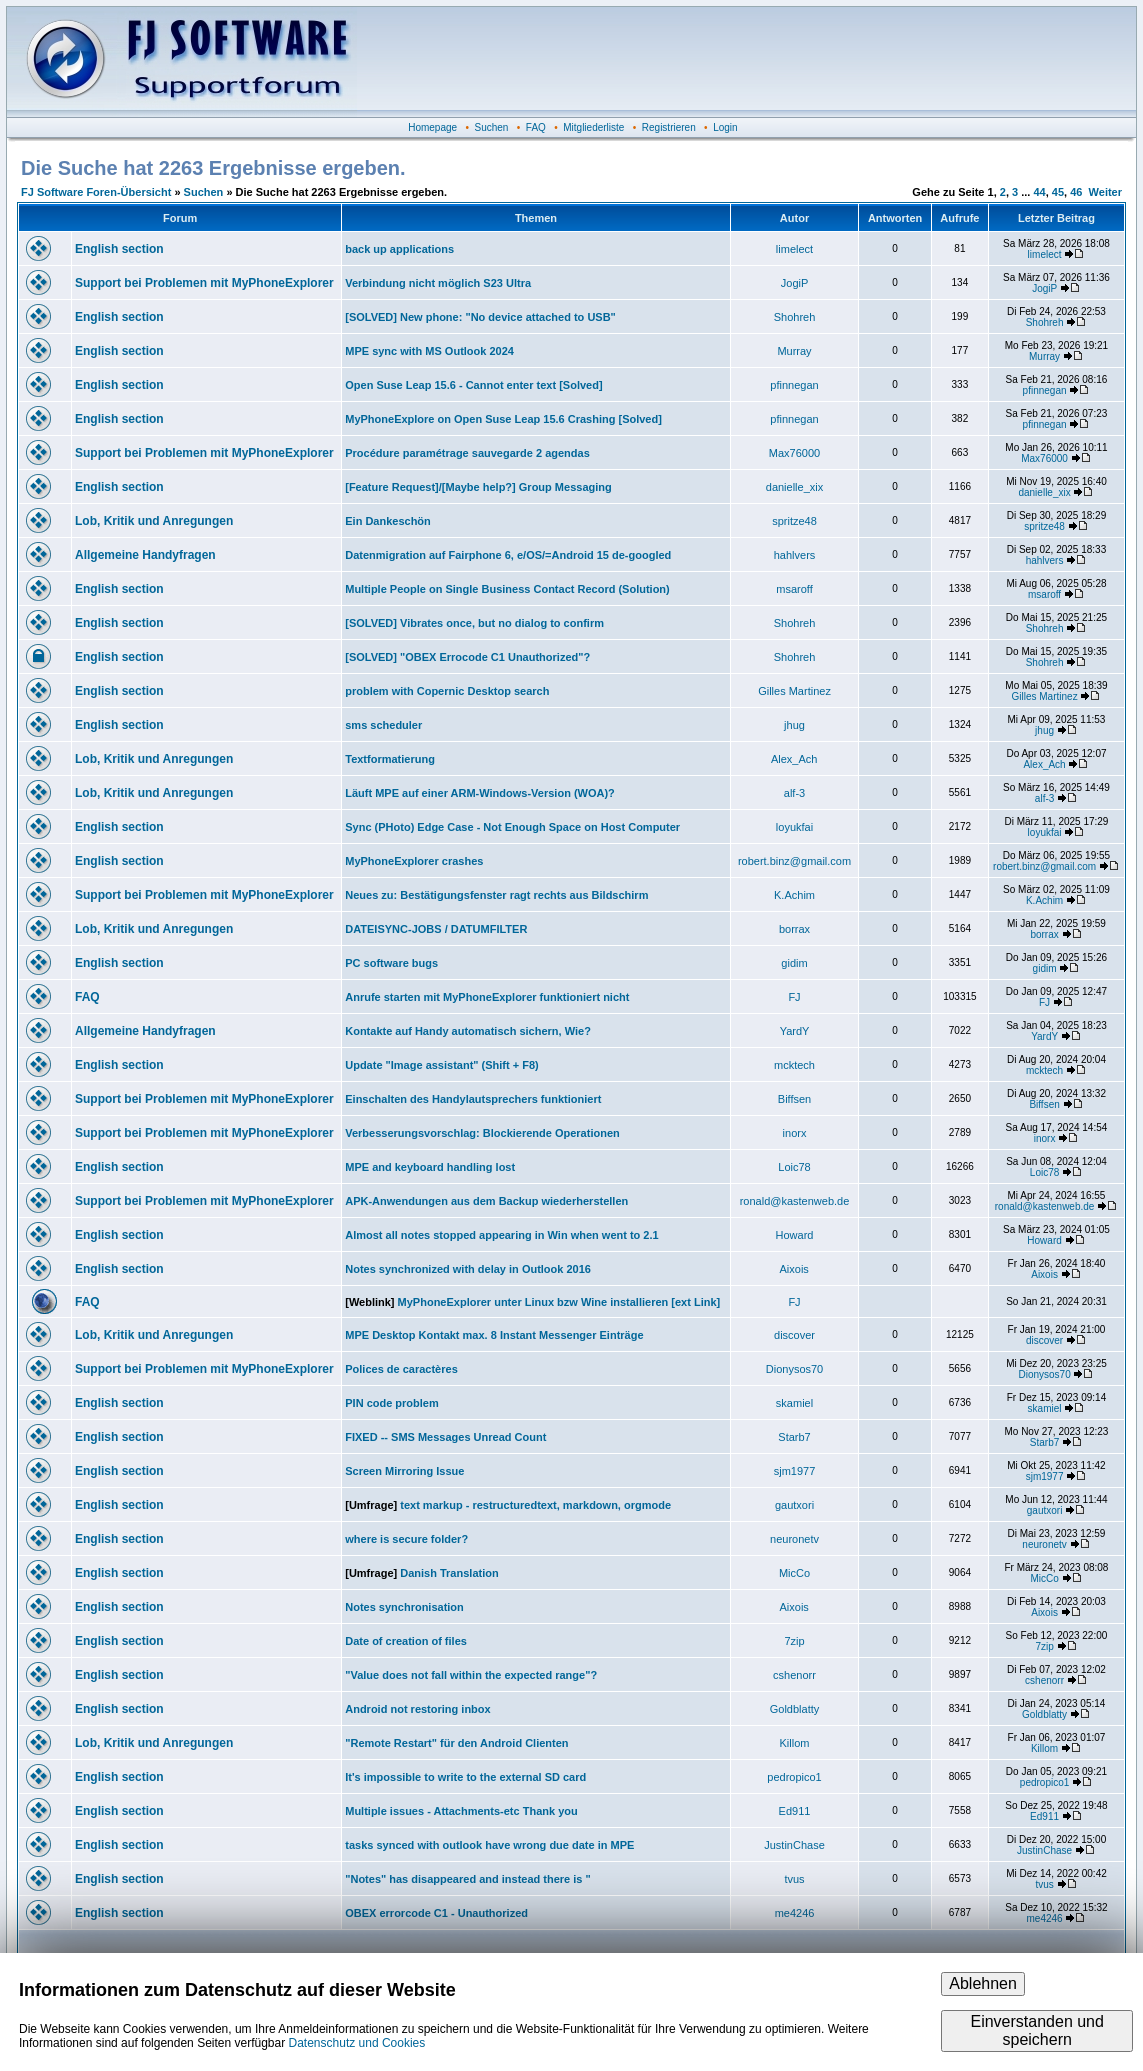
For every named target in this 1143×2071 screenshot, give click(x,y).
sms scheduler (383, 725)
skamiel (794, 1403)
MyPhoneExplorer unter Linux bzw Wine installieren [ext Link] (559, 1302)
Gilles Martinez (794, 691)
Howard (795, 1235)
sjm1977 (795, 1471)
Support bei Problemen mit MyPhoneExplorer (204, 283)
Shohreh (795, 317)
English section (119, 249)
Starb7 (794, 1437)
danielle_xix (794, 487)
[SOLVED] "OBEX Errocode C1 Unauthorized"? (467, 657)
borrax (794, 929)
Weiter (1105, 192)
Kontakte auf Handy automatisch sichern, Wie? (468, 1031)
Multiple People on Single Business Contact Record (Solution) (507, 589)
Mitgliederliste (593, 127)
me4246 (795, 1913)
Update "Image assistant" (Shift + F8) (442, 1065)
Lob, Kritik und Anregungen (154, 521)
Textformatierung (390, 759)
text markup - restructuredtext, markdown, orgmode (535, 1505)
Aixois (794, 1269)
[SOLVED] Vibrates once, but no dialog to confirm (474, 623)
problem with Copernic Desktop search (447, 691)
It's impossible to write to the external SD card (465, 1777)
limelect (794, 249)
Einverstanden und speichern (1036, 2030)
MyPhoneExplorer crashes (414, 861)
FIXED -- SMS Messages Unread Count (445, 1437)
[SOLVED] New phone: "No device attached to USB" (480, 317)
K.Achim (794, 895)
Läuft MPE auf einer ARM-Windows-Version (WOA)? (480, 793)
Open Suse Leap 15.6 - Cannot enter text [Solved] (473, 385)
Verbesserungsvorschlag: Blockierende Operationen (482, 1133)
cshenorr (794, 1675)
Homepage (432, 127)
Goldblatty (795, 1709)
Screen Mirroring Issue (404, 1471)
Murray (794, 351)
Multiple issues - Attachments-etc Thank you (461, 1811)
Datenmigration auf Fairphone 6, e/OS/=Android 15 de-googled (508, 555)
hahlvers (795, 555)
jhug (794, 725)
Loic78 (794, 1167)
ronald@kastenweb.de (795, 1201)
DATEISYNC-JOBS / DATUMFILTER (436, 929)
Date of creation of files (406, 1641)
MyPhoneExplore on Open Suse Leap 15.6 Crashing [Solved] (503, 419)
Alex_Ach (794, 759)
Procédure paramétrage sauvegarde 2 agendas (467, 453)
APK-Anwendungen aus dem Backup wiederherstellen (486, 1201)
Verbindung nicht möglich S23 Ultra (438, 283)
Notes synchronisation (404, 1607)
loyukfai (794, 827)
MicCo (794, 1573)
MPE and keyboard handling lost (430, 1167)
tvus (794, 1879)
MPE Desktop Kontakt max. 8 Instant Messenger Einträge (494, 1335)
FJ (794, 997)
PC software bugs (391, 963)
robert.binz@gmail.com (794, 861)
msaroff (794, 589)
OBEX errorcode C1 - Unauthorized (436, 1913)
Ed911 (795, 1811)
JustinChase (794, 1845)
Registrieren (669, 127)
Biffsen (794, 1099)
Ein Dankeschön (388, 521)
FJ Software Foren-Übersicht (96, 192)
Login (725, 127)
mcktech (794, 1065)
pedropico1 (794, 1777)
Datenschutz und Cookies (357, 2043)
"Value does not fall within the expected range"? (471, 1675)
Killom (795, 1743)
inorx (795, 1133)
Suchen (492, 127)
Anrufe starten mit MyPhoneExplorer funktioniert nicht (487, 997)
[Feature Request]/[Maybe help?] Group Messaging (478, 487)
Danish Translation (449, 1573)
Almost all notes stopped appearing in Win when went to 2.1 (501, 1235)
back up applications (399, 249)
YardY (795, 1031)
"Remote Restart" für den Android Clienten (456, 1743)
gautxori (794, 1505)
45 (1058, 192)
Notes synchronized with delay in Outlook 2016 (468, 1269)
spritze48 (794, 521)
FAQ (536, 127)
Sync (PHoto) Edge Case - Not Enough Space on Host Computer (512, 827)
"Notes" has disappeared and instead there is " (468, 1879)
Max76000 (794, 453)
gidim (794, 963)
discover (794, 1335)
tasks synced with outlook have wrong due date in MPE (489, 1845)
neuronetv (794, 1539)
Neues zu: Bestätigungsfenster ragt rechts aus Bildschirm (496, 895)
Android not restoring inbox (417, 1709)
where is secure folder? (406, 1539)
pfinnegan (794, 385)
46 (1076, 192)
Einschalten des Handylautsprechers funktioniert (473, 1099)
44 (1039, 192)
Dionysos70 (794, 1369)
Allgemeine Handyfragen (145, 555)
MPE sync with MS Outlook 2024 (429, 351)
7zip (794, 1641)
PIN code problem (392, 1403)
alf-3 (794, 793)
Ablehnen (983, 1983)
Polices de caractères (401, 1369)
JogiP (794, 283)
